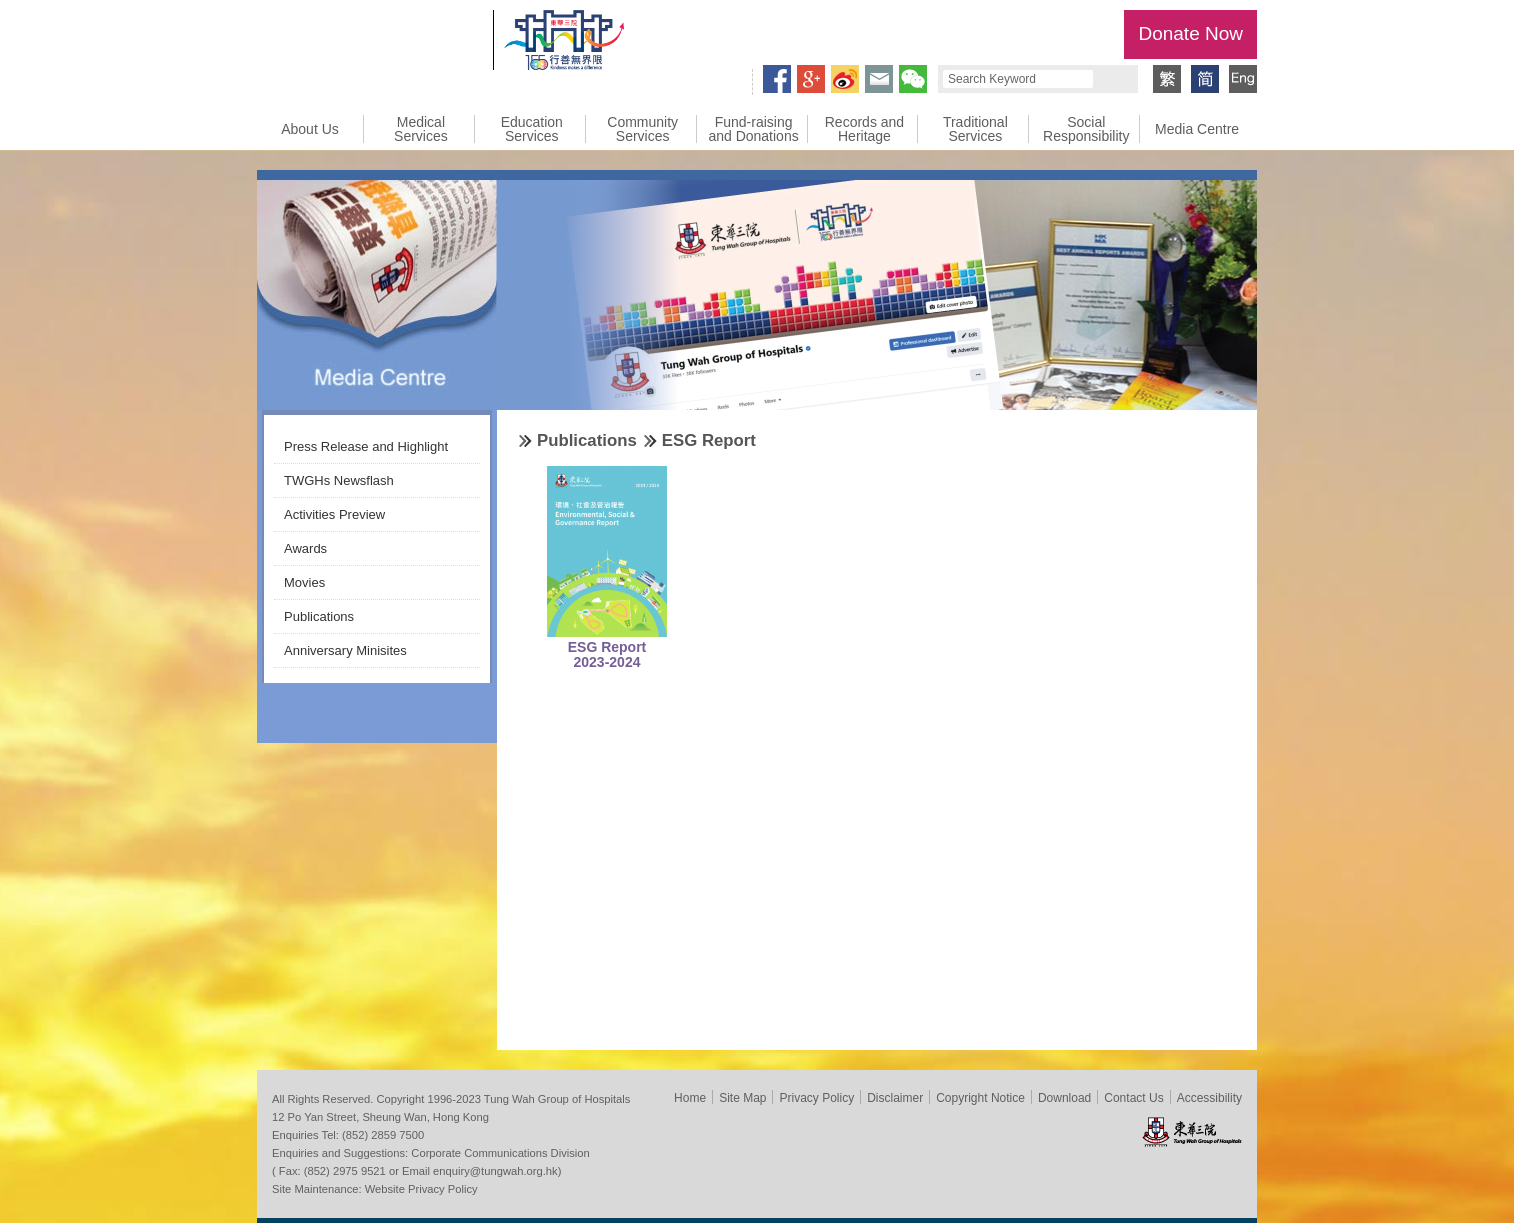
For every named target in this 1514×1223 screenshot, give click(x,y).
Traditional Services (975, 129)
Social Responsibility (1086, 129)
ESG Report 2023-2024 (607, 654)
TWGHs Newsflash (339, 480)
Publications (319, 616)
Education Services (532, 129)
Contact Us (1133, 1098)
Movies (304, 582)
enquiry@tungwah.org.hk (495, 1171)
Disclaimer (895, 1098)
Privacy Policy (816, 1098)
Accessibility (1209, 1098)
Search (1113, 79)
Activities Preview (334, 514)
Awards (305, 548)
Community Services (642, 129)
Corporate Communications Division (500, 1153)
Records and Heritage (864, 129)
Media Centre (1197, 129)
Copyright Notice (980, 1098)
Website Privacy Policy (421, 1189)
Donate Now (1190, 33)
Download (1064, 1098)
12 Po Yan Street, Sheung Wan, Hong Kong (380, 1117)
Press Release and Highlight (366, 446)
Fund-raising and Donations (753, 129)
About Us (310, 129)
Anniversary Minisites (345, 650)
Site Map (742, 1098)
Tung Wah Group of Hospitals (370, 46)
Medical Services (421, 129)
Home (690, 1098)
